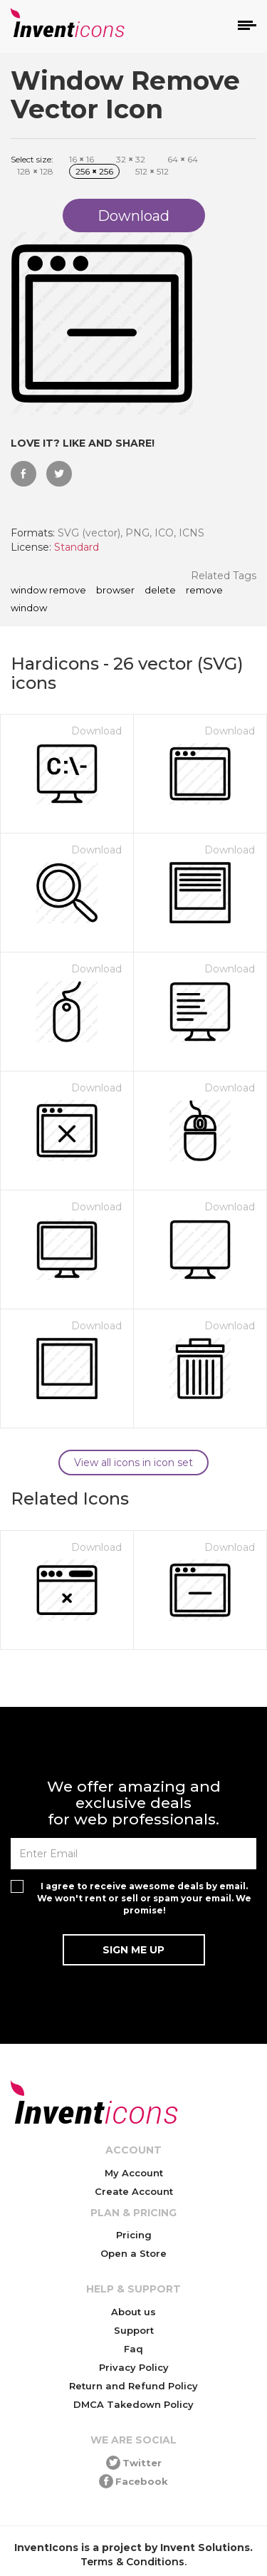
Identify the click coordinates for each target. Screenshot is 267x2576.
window (29, 608)
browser (115, 591)
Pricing (134, 2234)
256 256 (94, 171)
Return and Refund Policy (133, 2385)
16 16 (81, 159)
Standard (76, 547)
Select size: (32, 159)
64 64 (182, 159)
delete (160, 591)
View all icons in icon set (133, 1462)
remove (204, 591)
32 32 (130, 159)
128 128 (35, 171)
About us (133, 2311)
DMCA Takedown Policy (133, 2404)
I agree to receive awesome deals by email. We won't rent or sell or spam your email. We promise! (144, 1898)
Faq (133, 2348)
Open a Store (133, 2253)
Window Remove (48, 591)
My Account (134, 2172)
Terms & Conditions (132, 2561)
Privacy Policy (134, 2367)
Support (134, 2330)
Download (96, 730)
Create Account (134, 2191)
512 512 (152, 171)
